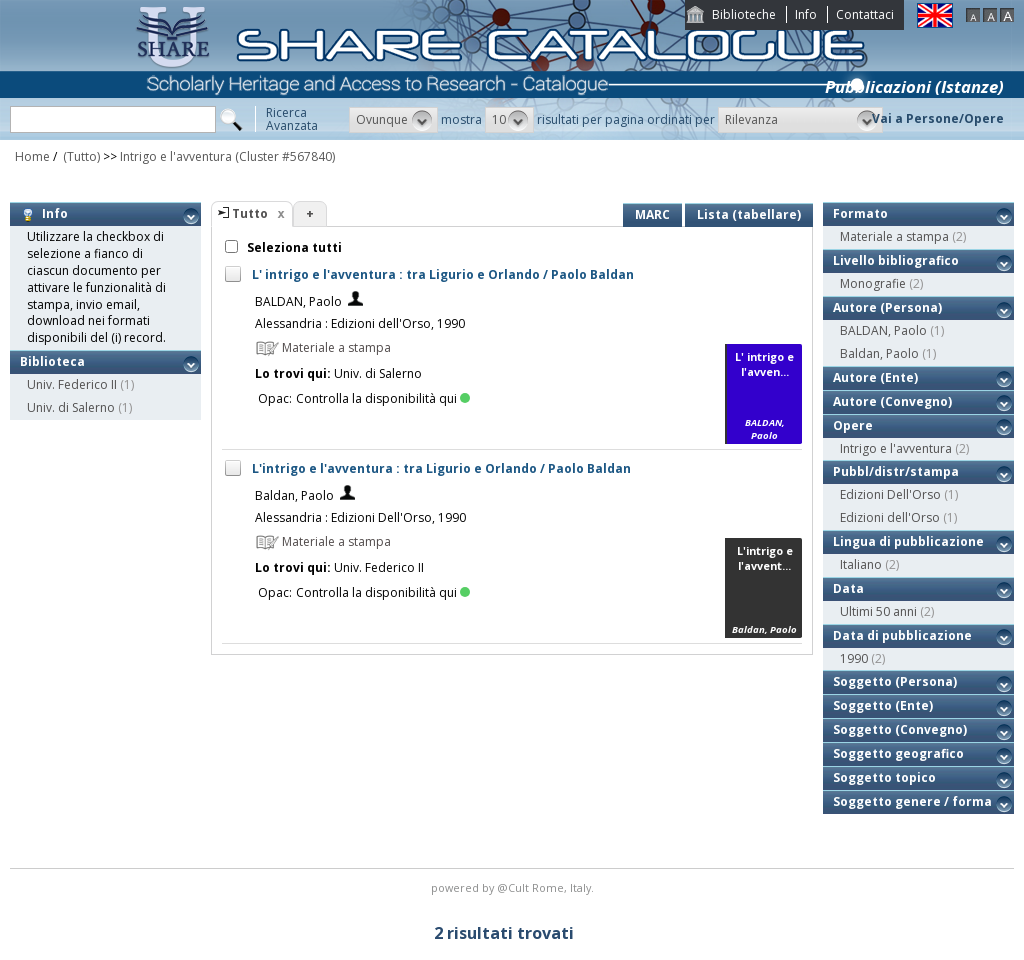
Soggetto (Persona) (895, 681)
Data (848, 588)
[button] (393, 120)
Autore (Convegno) (892, 401)
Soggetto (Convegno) (900, 729)
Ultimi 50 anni (878, 611)
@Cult (514, 887)
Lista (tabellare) (749, 214)
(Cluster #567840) (285, 156)
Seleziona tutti (293, 247)
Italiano (861, 564)
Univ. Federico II (72, 384)
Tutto (250, 213)
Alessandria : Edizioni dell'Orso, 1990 (360, 323)
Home (32, 156)
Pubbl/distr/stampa (896, 471)
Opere (853, 425)
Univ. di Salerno (71, 407)
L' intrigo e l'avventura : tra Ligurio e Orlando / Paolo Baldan (443, 274)
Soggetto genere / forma (912, 801)
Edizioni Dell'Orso (890, 494)
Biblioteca (52, 361)
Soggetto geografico (898, 753)
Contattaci (865, 14)
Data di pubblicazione (902, 635)
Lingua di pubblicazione (908, 541)
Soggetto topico (884, 777)
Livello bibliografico (896, 260)
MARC (652, 214)
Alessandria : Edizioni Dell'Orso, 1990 (360, 517)
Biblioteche (744, 14)
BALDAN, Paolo (298, 301)
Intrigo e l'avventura (176, 156)
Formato (860, 213)
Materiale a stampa (894, 236)
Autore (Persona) (887, 307)
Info (806, 14)
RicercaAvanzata (292, 119)
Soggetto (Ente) (883, 705)
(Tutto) (80, 156)
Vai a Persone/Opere (938, 118)
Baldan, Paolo (294, 495)
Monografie (873, 283)
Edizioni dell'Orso (890, 517)
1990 (854, 658)
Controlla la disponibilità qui (383, 398)
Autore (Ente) (875, 377)
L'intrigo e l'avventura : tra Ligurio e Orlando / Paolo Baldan (441, 468)
